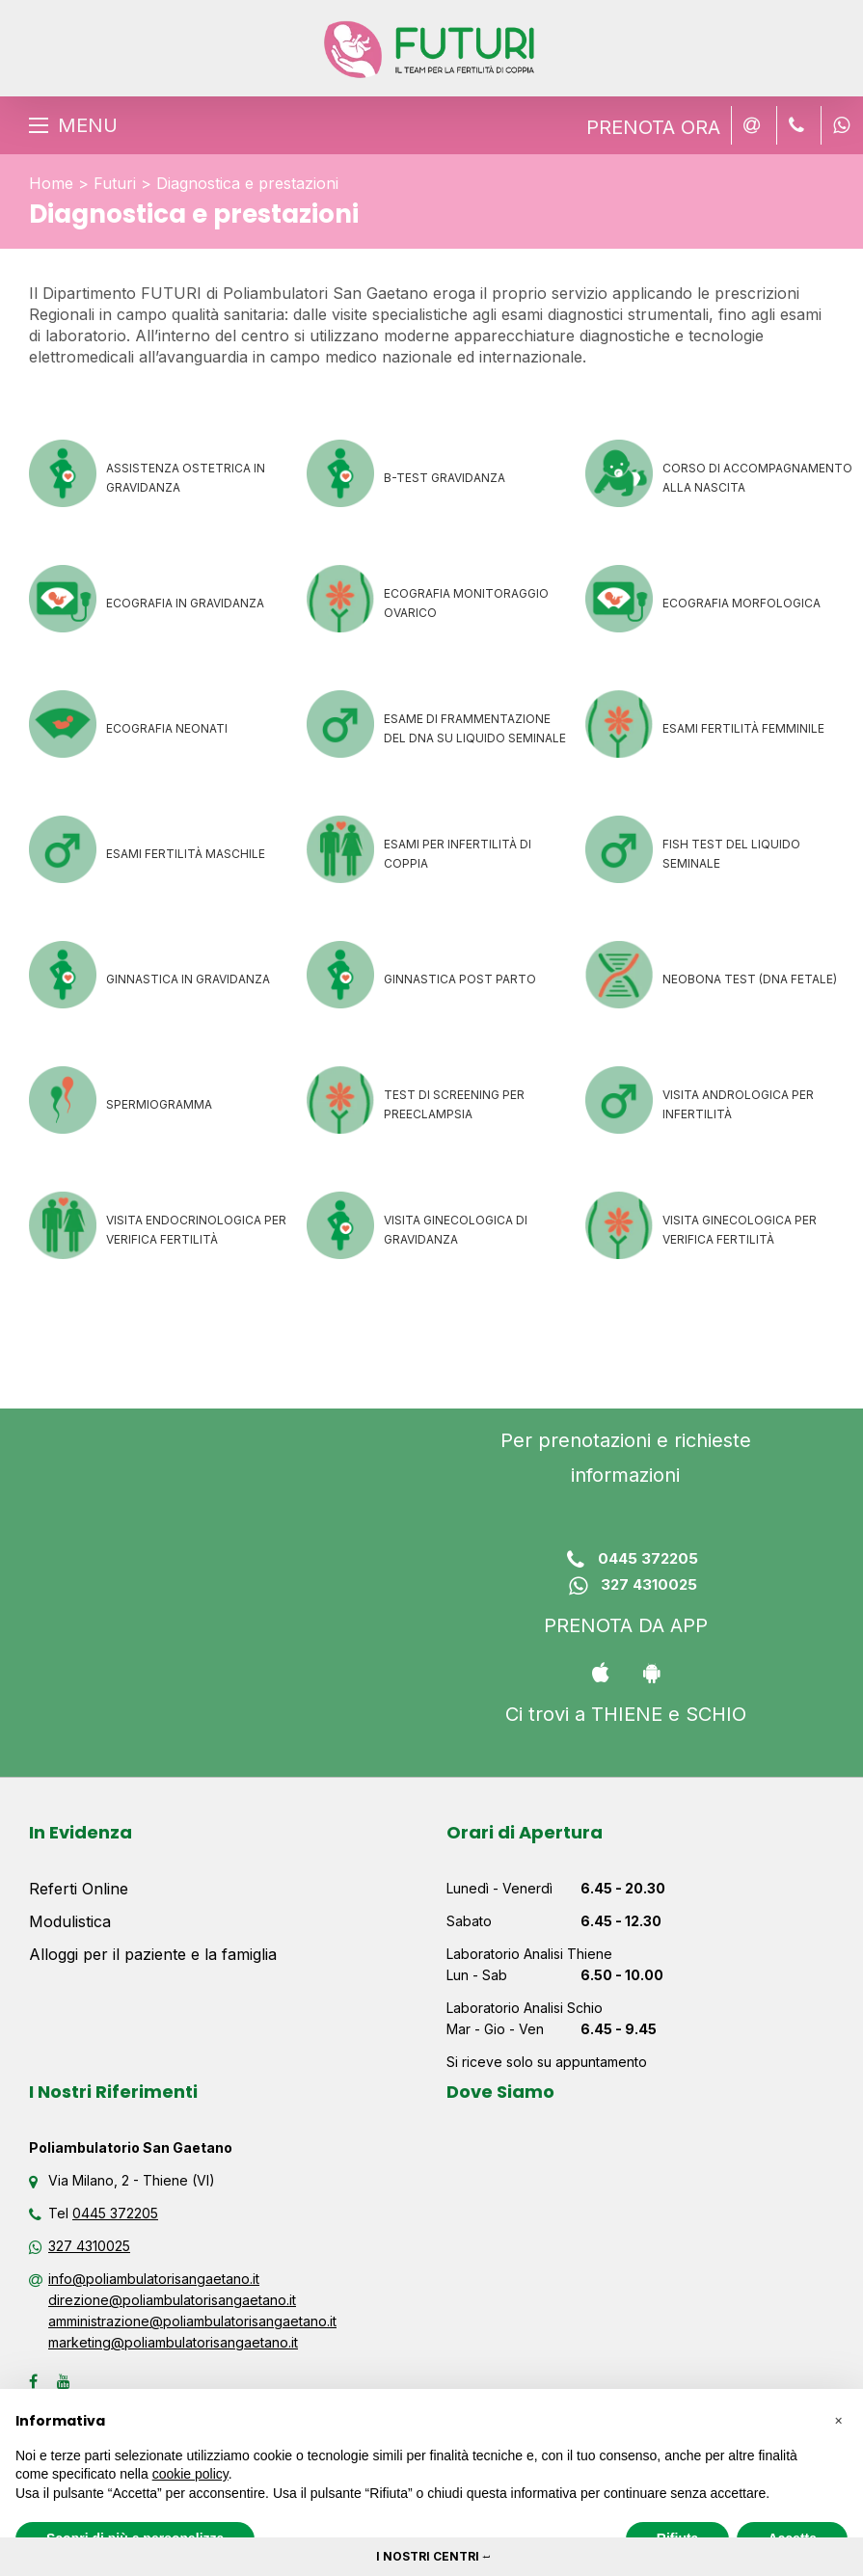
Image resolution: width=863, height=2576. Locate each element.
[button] (838, 2419)
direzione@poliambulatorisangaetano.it (172, 2300)
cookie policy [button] (190, 2474)
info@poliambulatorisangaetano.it (153, 2278)
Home (51, 183)
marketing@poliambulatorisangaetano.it (173, 2342)
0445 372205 (625, 1560)
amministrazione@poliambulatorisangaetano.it (192, 2321)
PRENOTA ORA (653, 127)
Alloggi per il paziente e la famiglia (153, 1954)
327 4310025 (625, 1586)
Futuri (115, 183)
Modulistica (70, 1921)
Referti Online (78, 1888)
